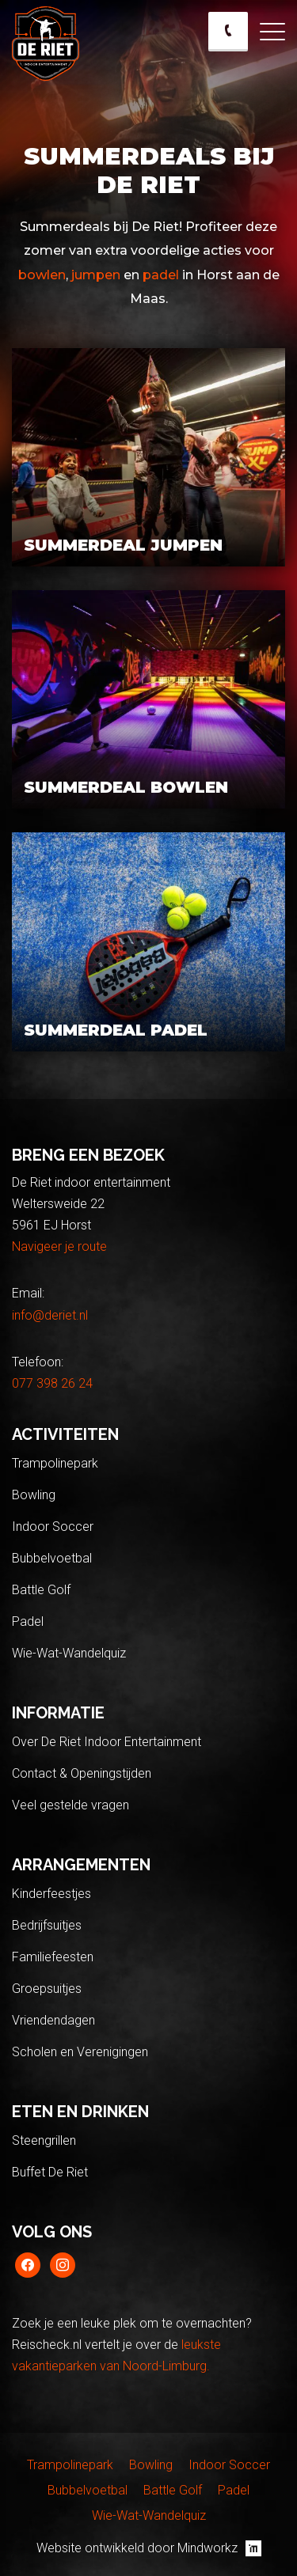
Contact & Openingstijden (81, 1773)
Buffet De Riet (50, 2172)
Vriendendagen (53, 2020)
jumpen (94, 274)
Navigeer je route (59, 1246)
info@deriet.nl (50, 1315)
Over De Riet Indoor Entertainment (106, 1741)
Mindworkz (219, 2548)
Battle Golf (41, 1589)
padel (161, 274)
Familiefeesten (52, 1956)
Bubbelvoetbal (52, 1558)
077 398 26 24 (52, 1383)
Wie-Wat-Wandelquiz (69, 1653)
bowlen (42, 274)
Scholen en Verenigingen (80, 2051)
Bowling (33, 1494)
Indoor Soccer (52, 1526)
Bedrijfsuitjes (47, 1925)
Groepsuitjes (47, 1988)
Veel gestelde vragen (70, 1805)
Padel (28, 1621)
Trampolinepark (55, 1463)
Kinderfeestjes (51, 1893)
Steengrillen (44, 2140)
